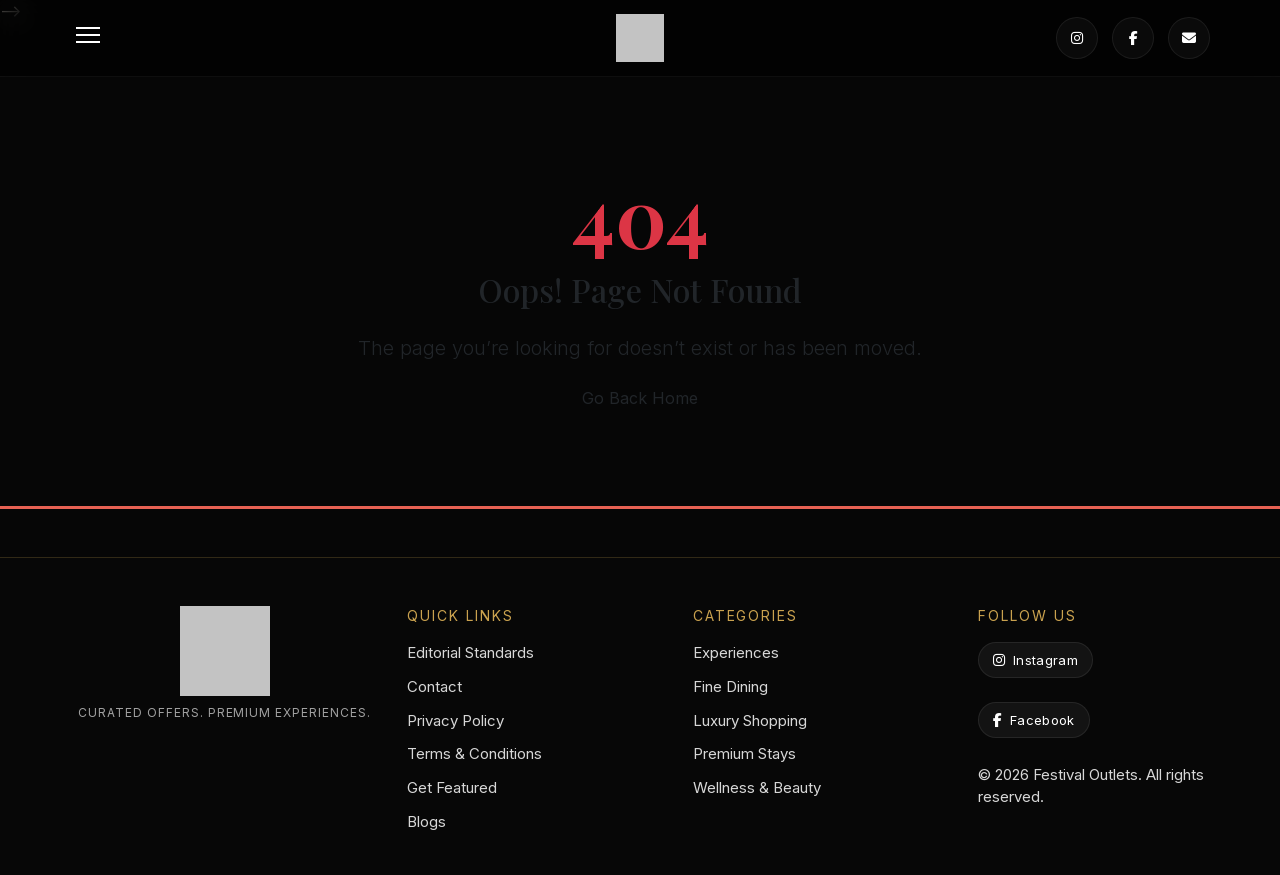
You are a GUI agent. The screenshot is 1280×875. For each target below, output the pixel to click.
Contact (434, 686)
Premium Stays (744, 753)
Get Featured (452, 787)
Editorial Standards (470, 652)
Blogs (426, 821)
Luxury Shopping (750, 720)
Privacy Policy (455, 720)
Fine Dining (730, 686)
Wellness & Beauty (757, 787)
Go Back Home (640, 398)
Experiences (736, 652)
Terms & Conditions (474, 753)
